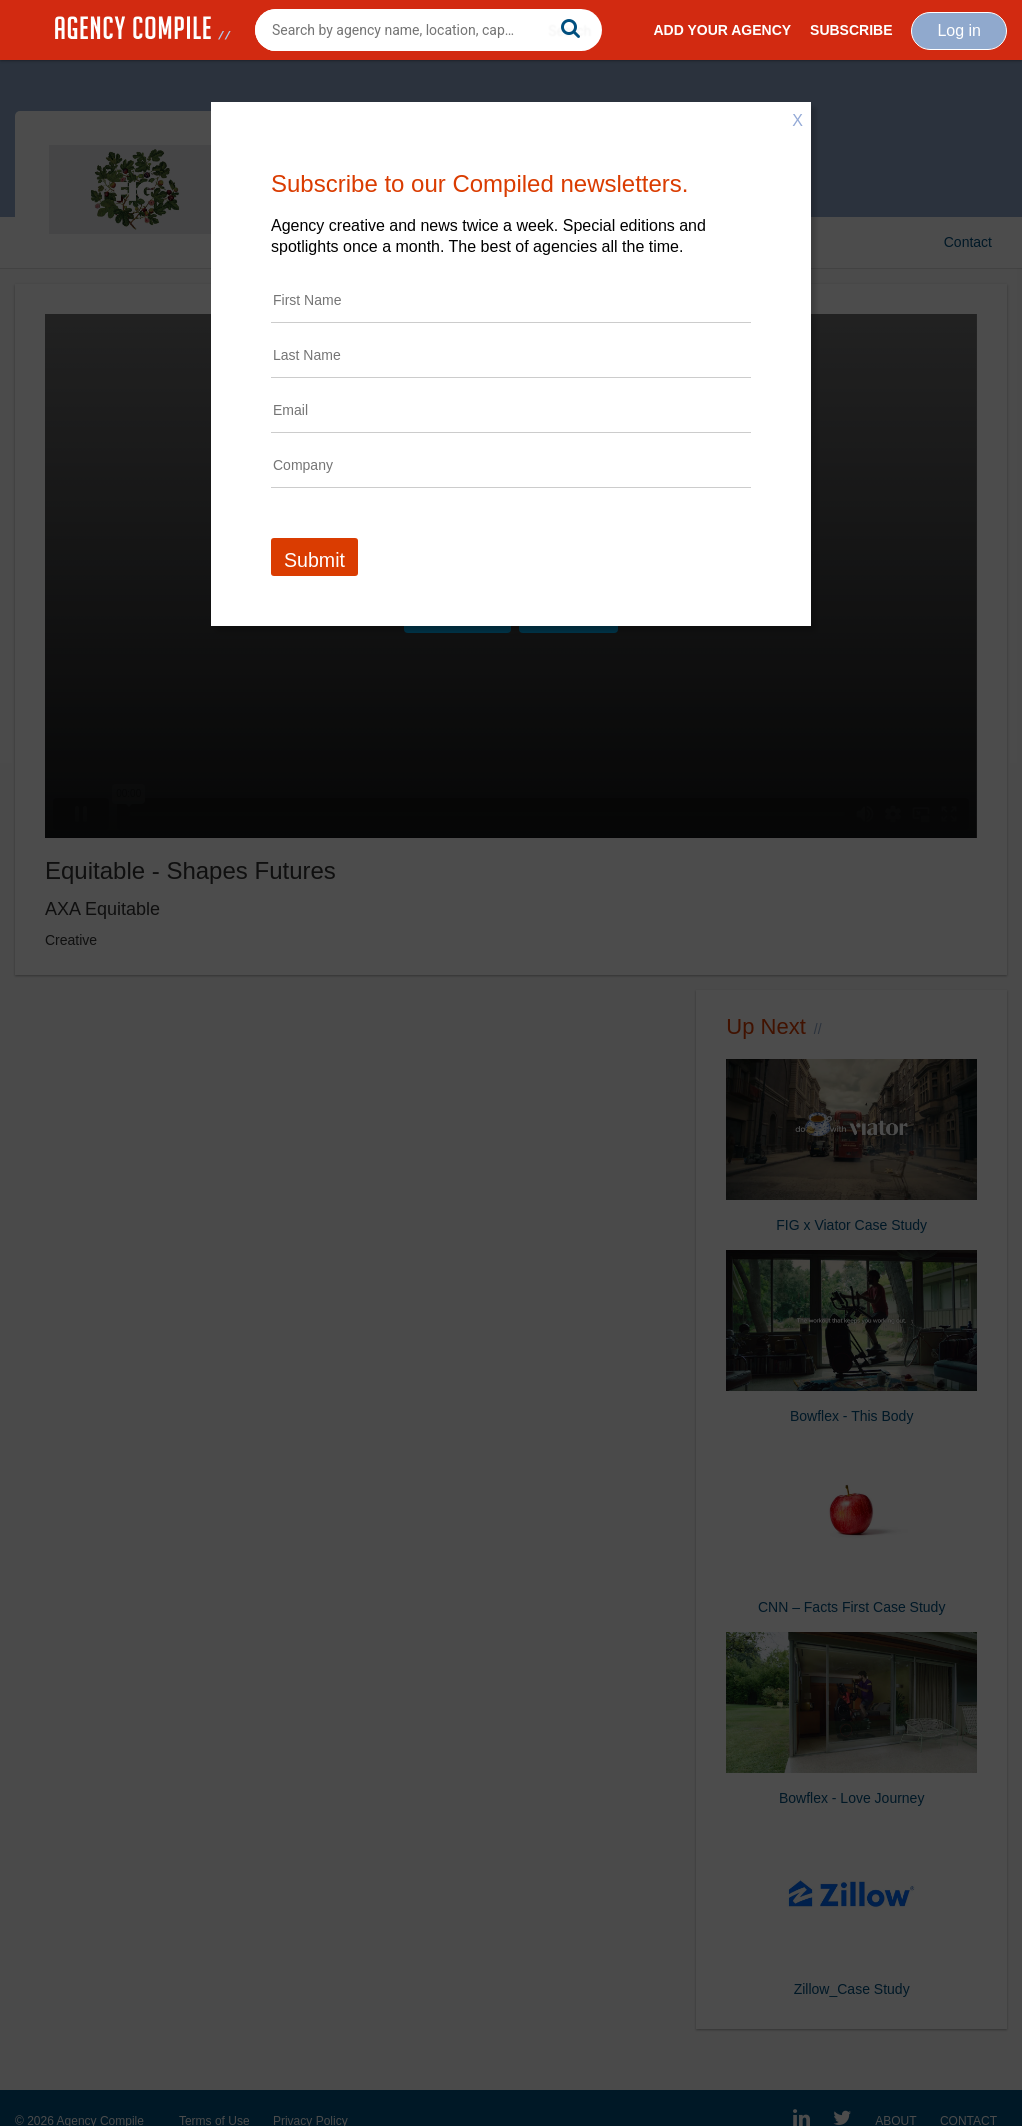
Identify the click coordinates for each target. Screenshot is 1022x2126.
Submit (314, 560)
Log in (959, 30)
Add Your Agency (722, 30)
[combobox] (428, 30)
